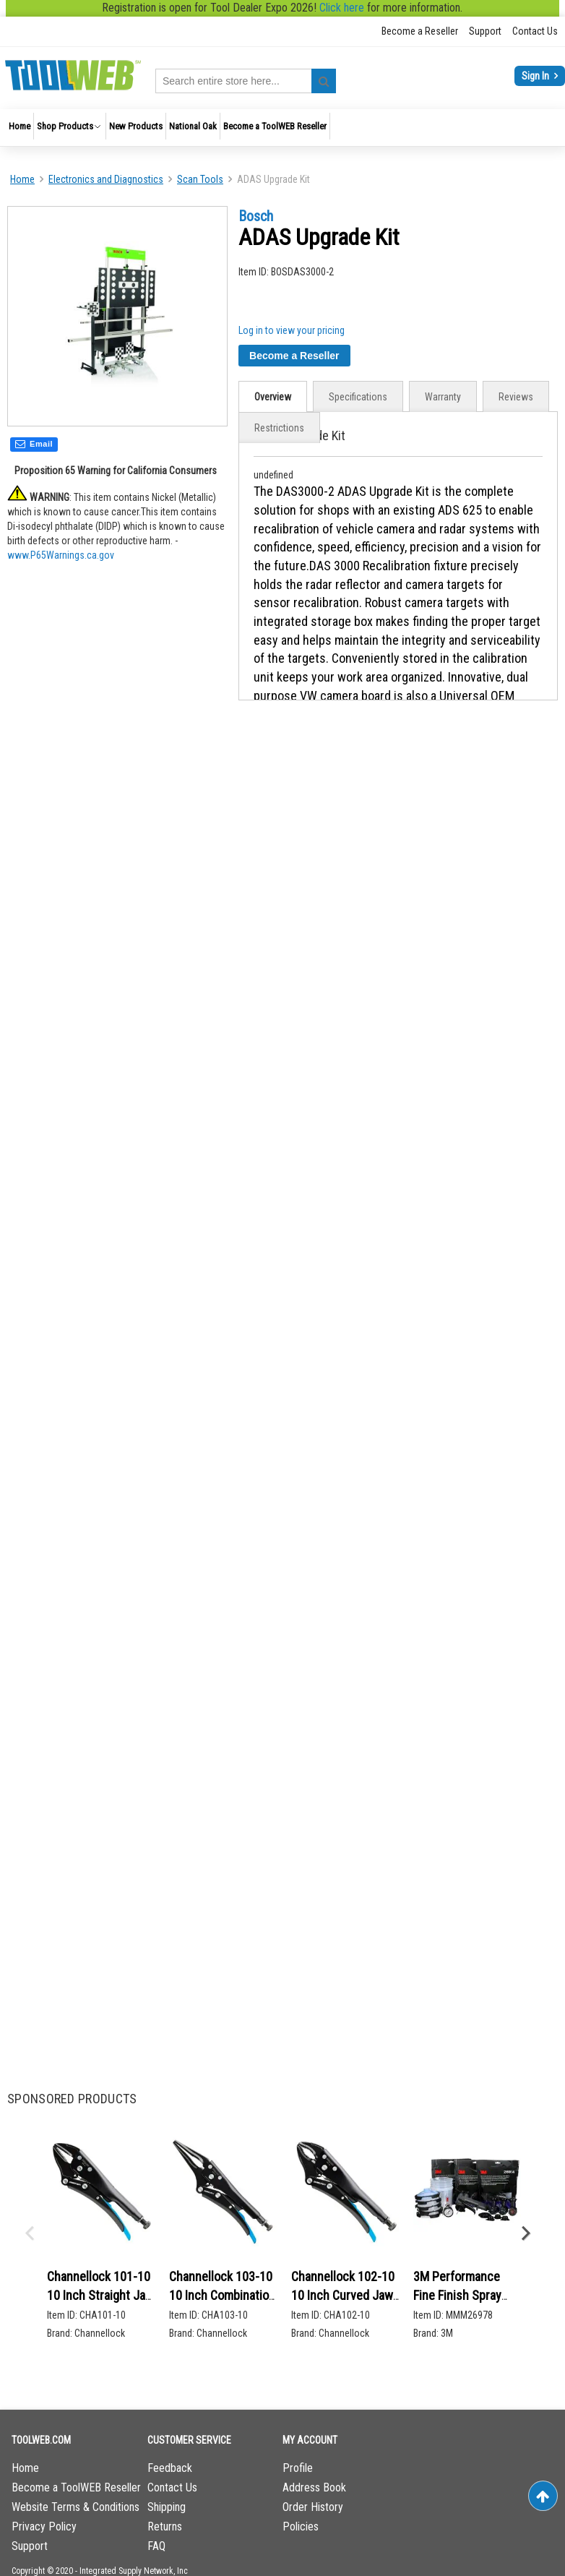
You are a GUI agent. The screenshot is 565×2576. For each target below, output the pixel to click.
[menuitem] (19, 126)
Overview (272, 397)
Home (22, 179)
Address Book (314, 2487)
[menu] (282, 127)
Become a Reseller (419, 31)
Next (525, 2233)
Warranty (443, 397)
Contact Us (535, 31)
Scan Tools (200, 179)
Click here (341, 7)
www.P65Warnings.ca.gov (60, 558)
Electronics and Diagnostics (105, 179)
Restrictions (279, 428)
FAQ (156, 2546)
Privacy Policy (44, 2526)
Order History (312, 2507)
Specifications (358, 397)
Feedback (169, 2468)
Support (485, 31)
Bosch (255, 216)
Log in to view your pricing (291, 330)
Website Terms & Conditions (75, 2507)
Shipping (166, 2507)
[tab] (272, 396)
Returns (164, 2526)
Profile (297, 2468)
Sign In (536, 76)
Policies (300, 2526)
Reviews (516, 397)
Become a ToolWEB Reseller (76, 2487)
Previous (29, 2233)
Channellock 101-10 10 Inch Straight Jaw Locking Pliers (100, 2295)
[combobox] (245, 81)
